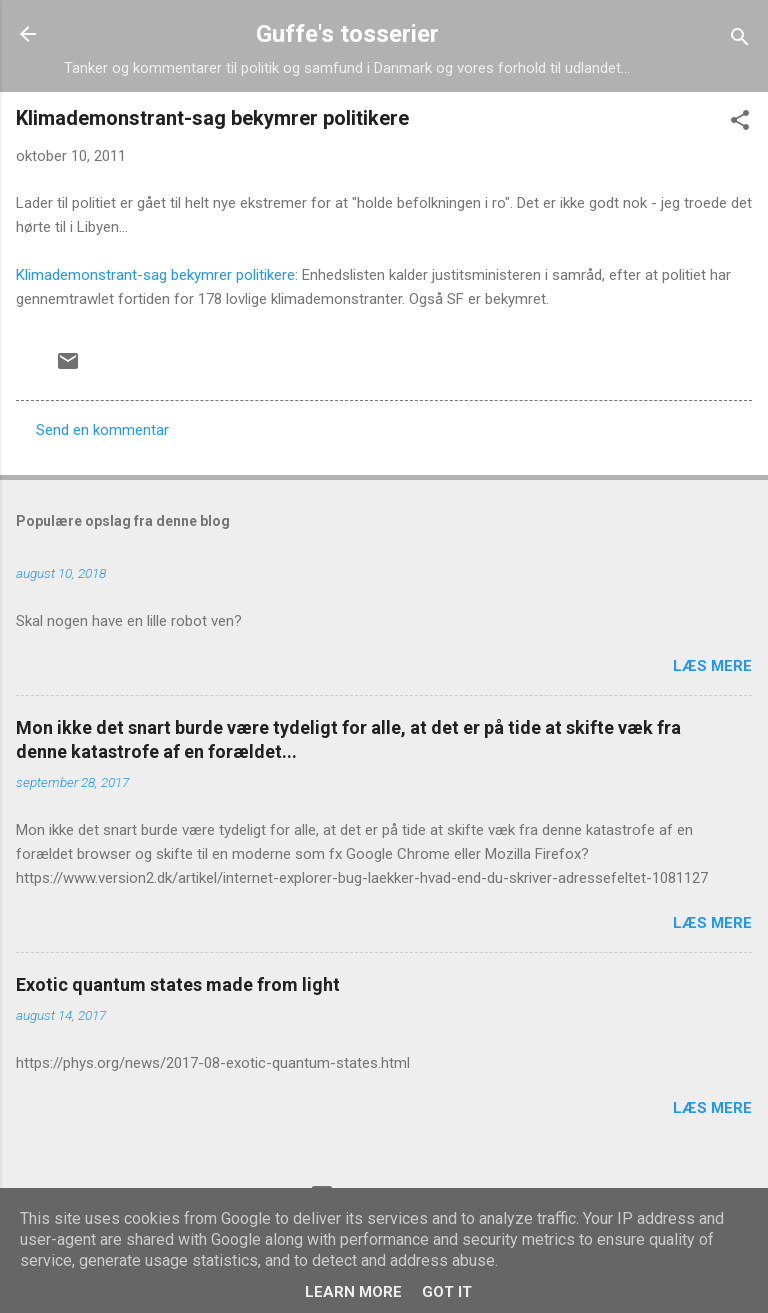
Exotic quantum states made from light (178, 984)
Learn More (353, 1292)
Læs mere (712, 666)
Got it (447, 1292)
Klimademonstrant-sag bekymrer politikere (155, 275)
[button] (740, 123)
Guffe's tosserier (347, 34)
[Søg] (740, 40)
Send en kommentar (102, 430)
